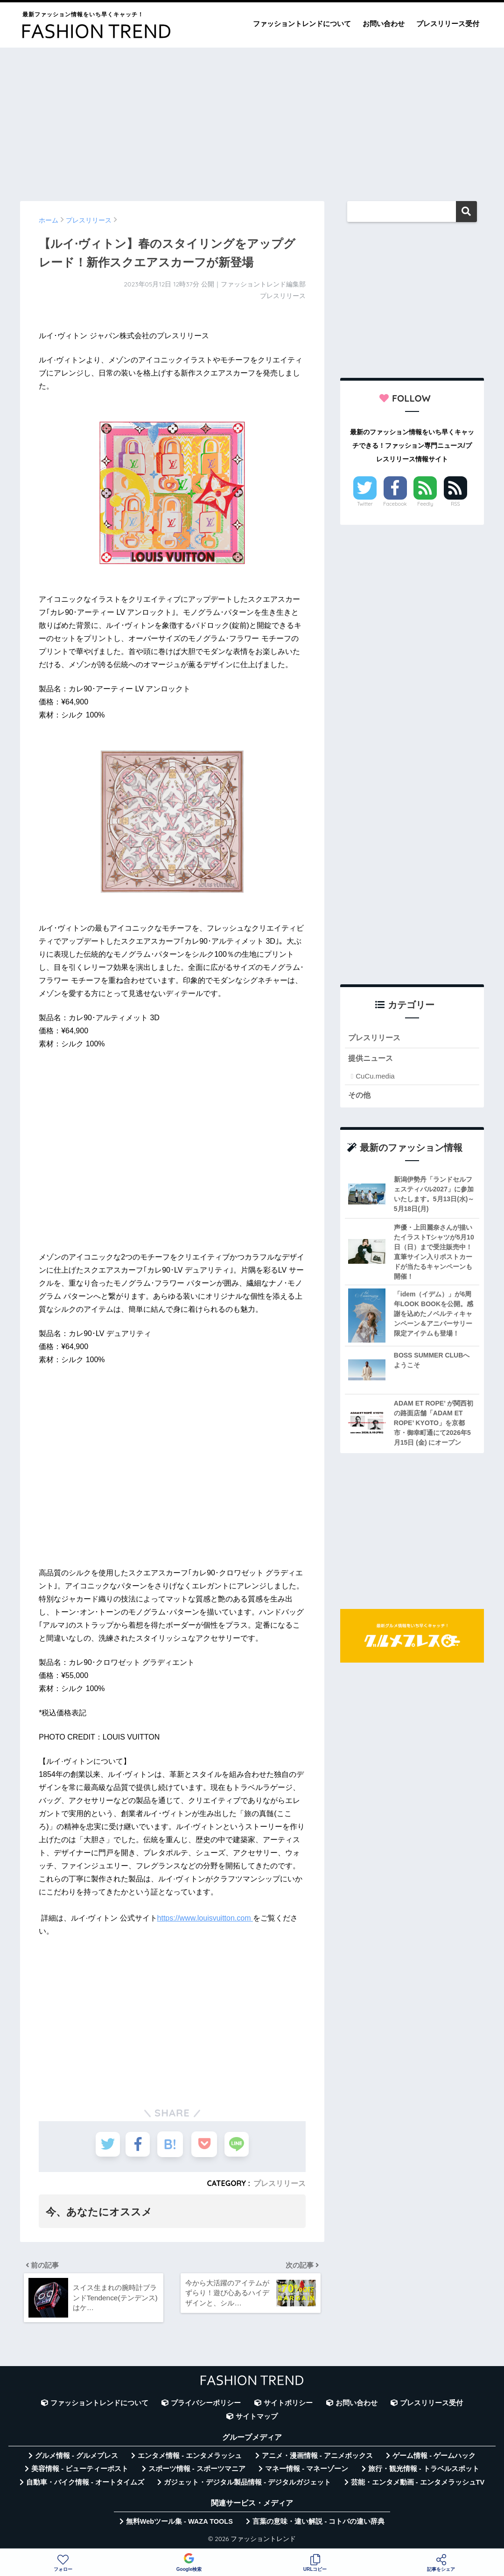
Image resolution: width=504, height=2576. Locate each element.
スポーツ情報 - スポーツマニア (196, 2471)
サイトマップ (257, 2419)
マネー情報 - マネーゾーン (306, 2471)
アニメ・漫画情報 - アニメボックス (317, 2458)
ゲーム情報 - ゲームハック (434, 2458)
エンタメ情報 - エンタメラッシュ (190, 2458)
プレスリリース (279, 2183)
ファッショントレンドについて (302, 24)
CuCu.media (375, 1077)
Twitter (365, 504)
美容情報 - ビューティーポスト (79, 2471)
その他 (360, 1096)
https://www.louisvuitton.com (205, 1918)
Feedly (425, 504)
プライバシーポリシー (206, 2405)
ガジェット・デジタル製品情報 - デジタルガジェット (247, 2485)
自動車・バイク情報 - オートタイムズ (85, 2485)
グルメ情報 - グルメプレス (76, 2458)
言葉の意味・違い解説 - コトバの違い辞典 (318, 2524)
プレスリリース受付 (447, 24)
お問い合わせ (384, 24)
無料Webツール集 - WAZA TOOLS (179, 2524)
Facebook (394, 504)
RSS (455, 504)
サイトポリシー (288, 2405)
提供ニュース (372, 1058)
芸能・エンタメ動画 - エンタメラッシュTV (417, 2485)
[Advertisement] (252, 120)
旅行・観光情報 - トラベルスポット (423, 2471)
